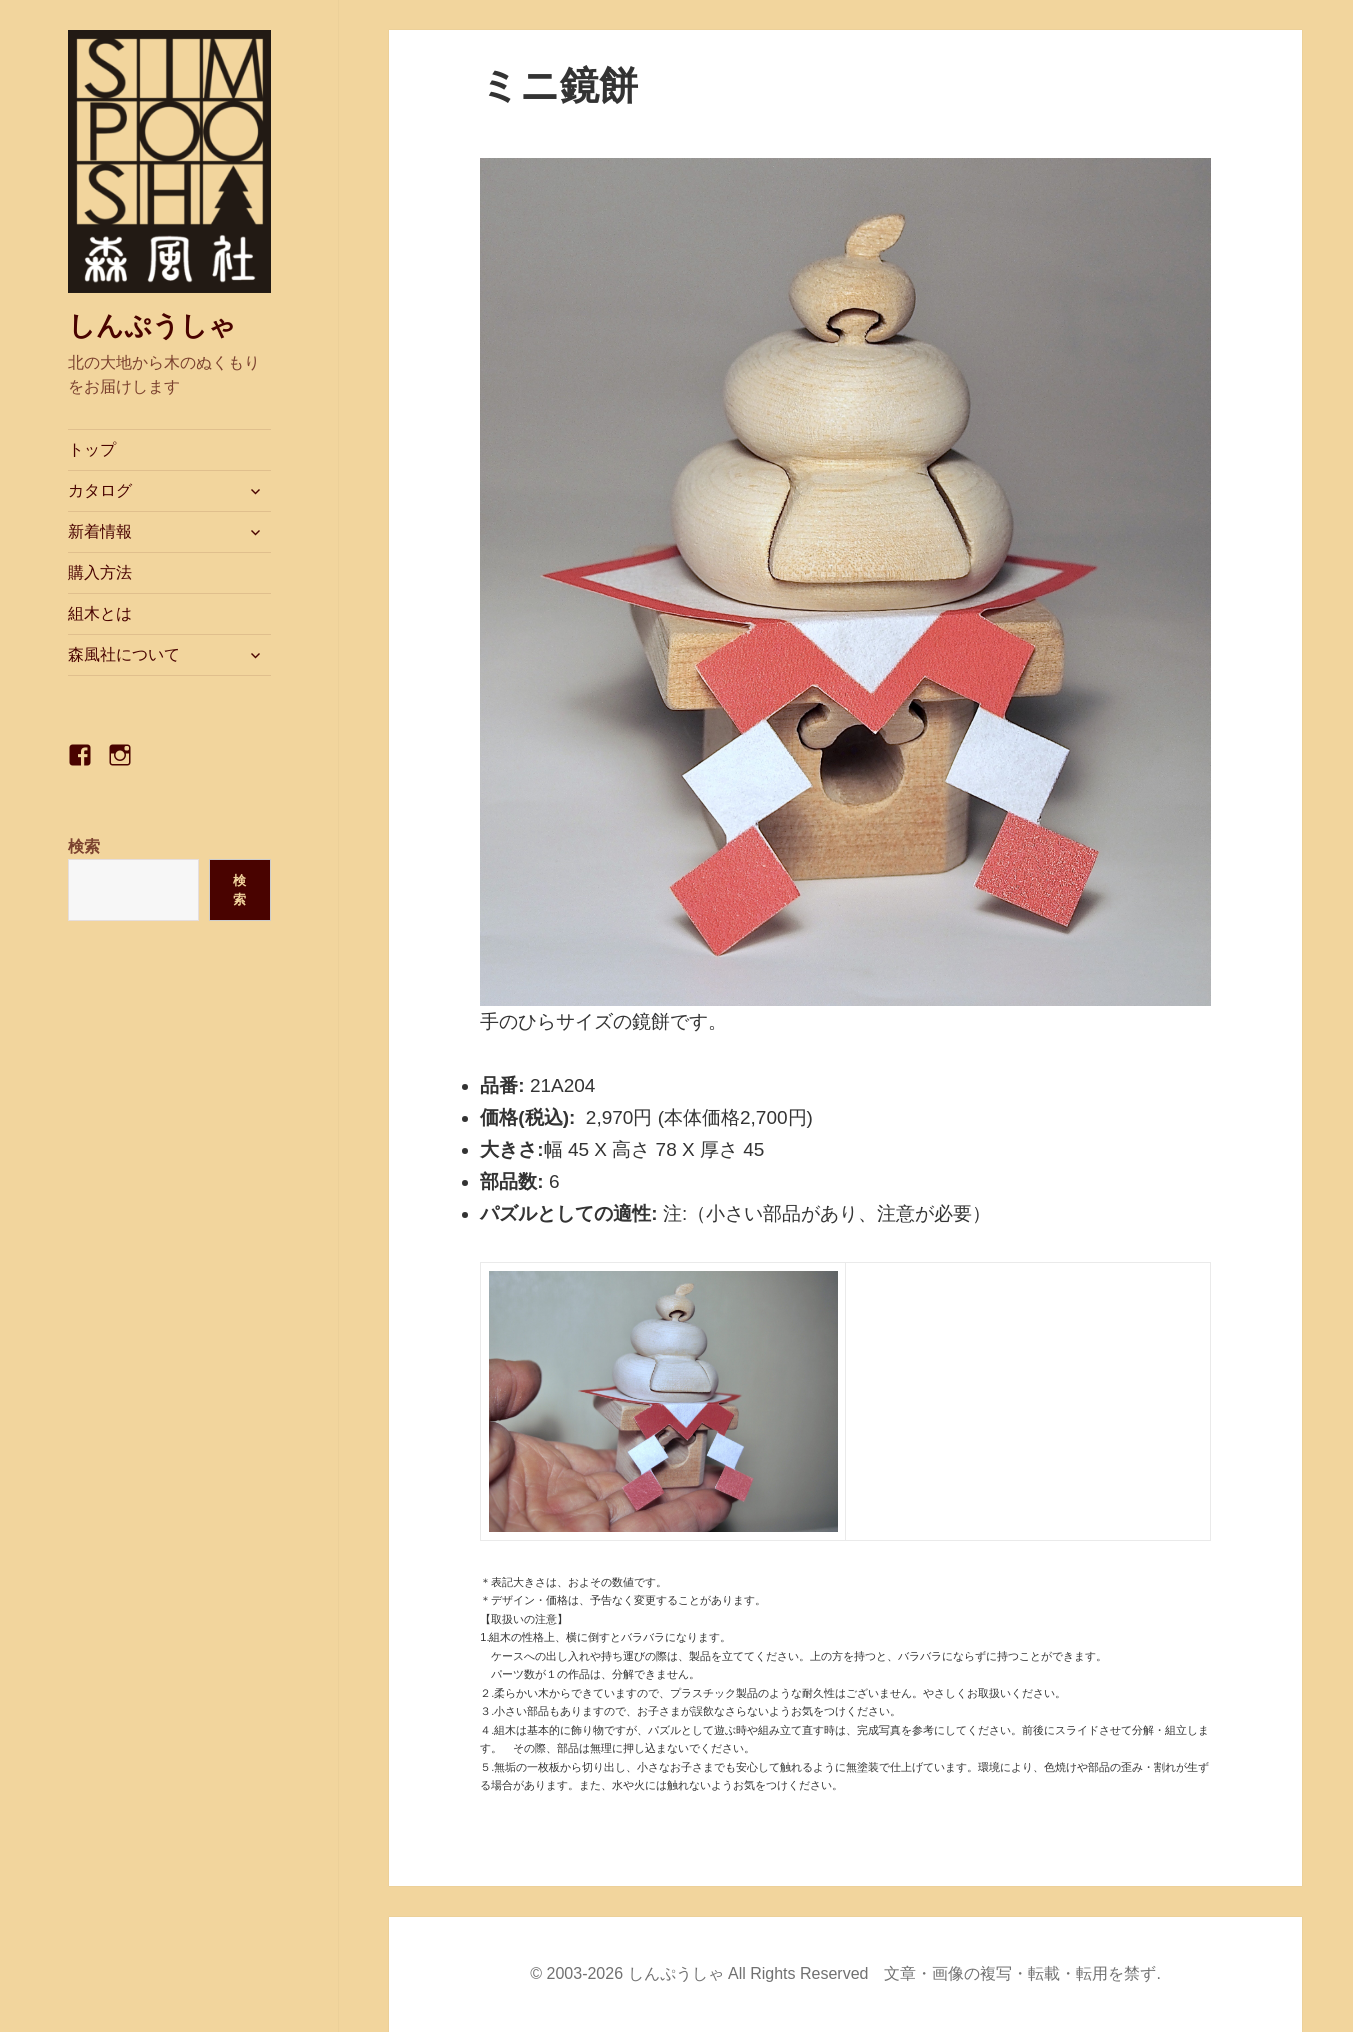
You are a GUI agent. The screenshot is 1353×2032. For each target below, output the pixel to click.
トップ (92, 449)
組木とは (100, 613)
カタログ (100, 490)
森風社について (124, 654)
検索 (84, 846)
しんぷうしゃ (152, 326)
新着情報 (100, 531)
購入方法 (100, 572)
